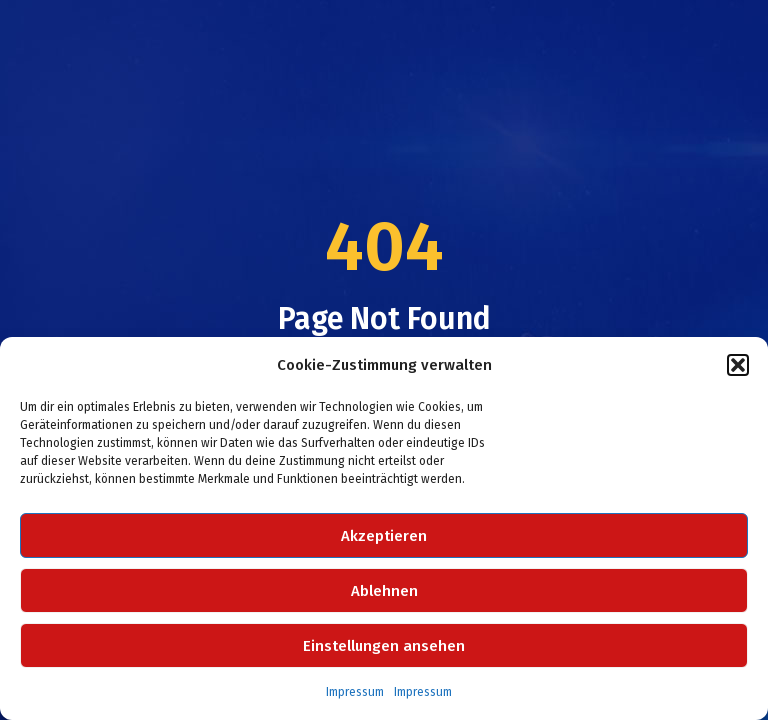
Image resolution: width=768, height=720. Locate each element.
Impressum (355, 692)
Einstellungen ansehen (384, 646)
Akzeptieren (384, 536)
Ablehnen (384, 591)
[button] (738, 365)
